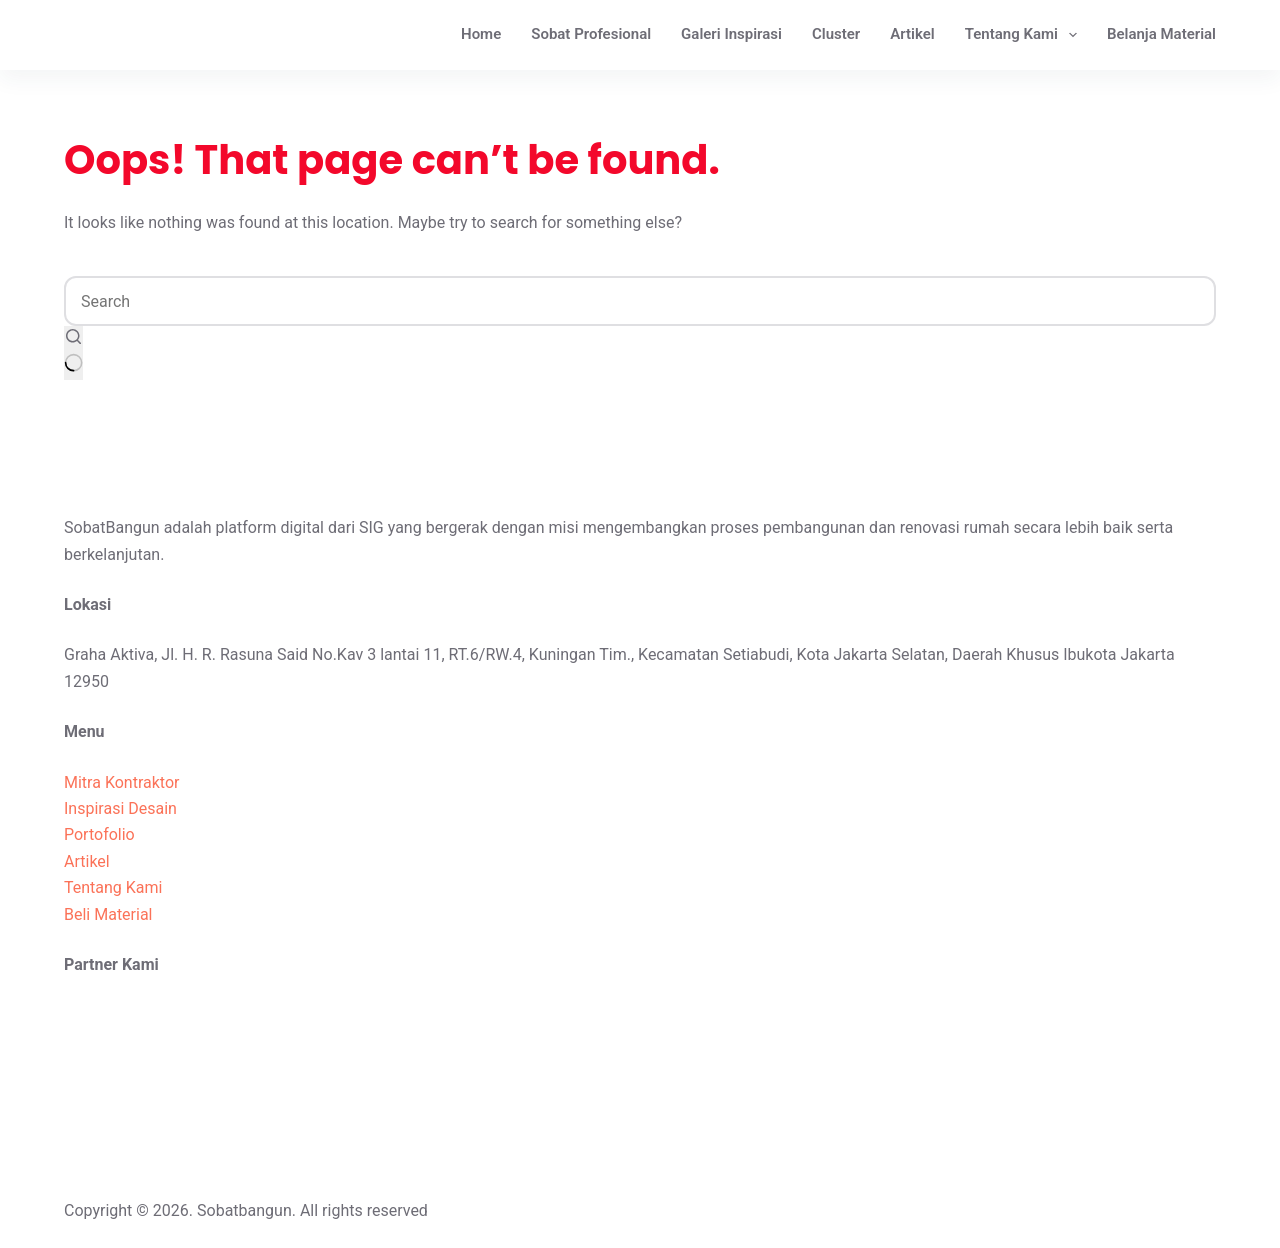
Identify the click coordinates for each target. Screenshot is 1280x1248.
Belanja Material (1161, 34)
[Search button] (73, 353)
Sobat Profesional (591, 34)
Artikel (912, 34)
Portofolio (99, 834)
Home (481, 34)
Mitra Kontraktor (121, 782)
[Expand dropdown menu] (1073, 35)
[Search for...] (640, 301)
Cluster (836, 34)
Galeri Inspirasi (731, 34)
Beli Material (108, 914)
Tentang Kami (1025, 35)
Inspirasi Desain (120, 808)
